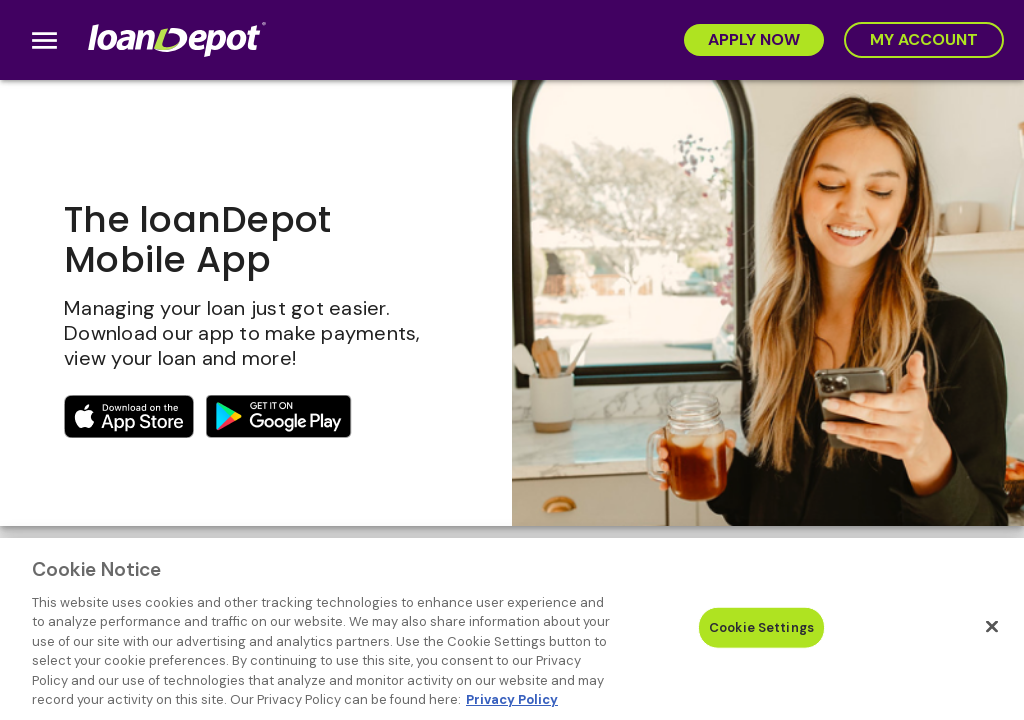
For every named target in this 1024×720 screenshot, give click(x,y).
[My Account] (924, 40)
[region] (512, 629)
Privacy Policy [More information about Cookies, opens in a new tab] (512, 699)
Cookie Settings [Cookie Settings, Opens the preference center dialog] (761, 627)
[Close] (992, 626)
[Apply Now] (754, 40)
